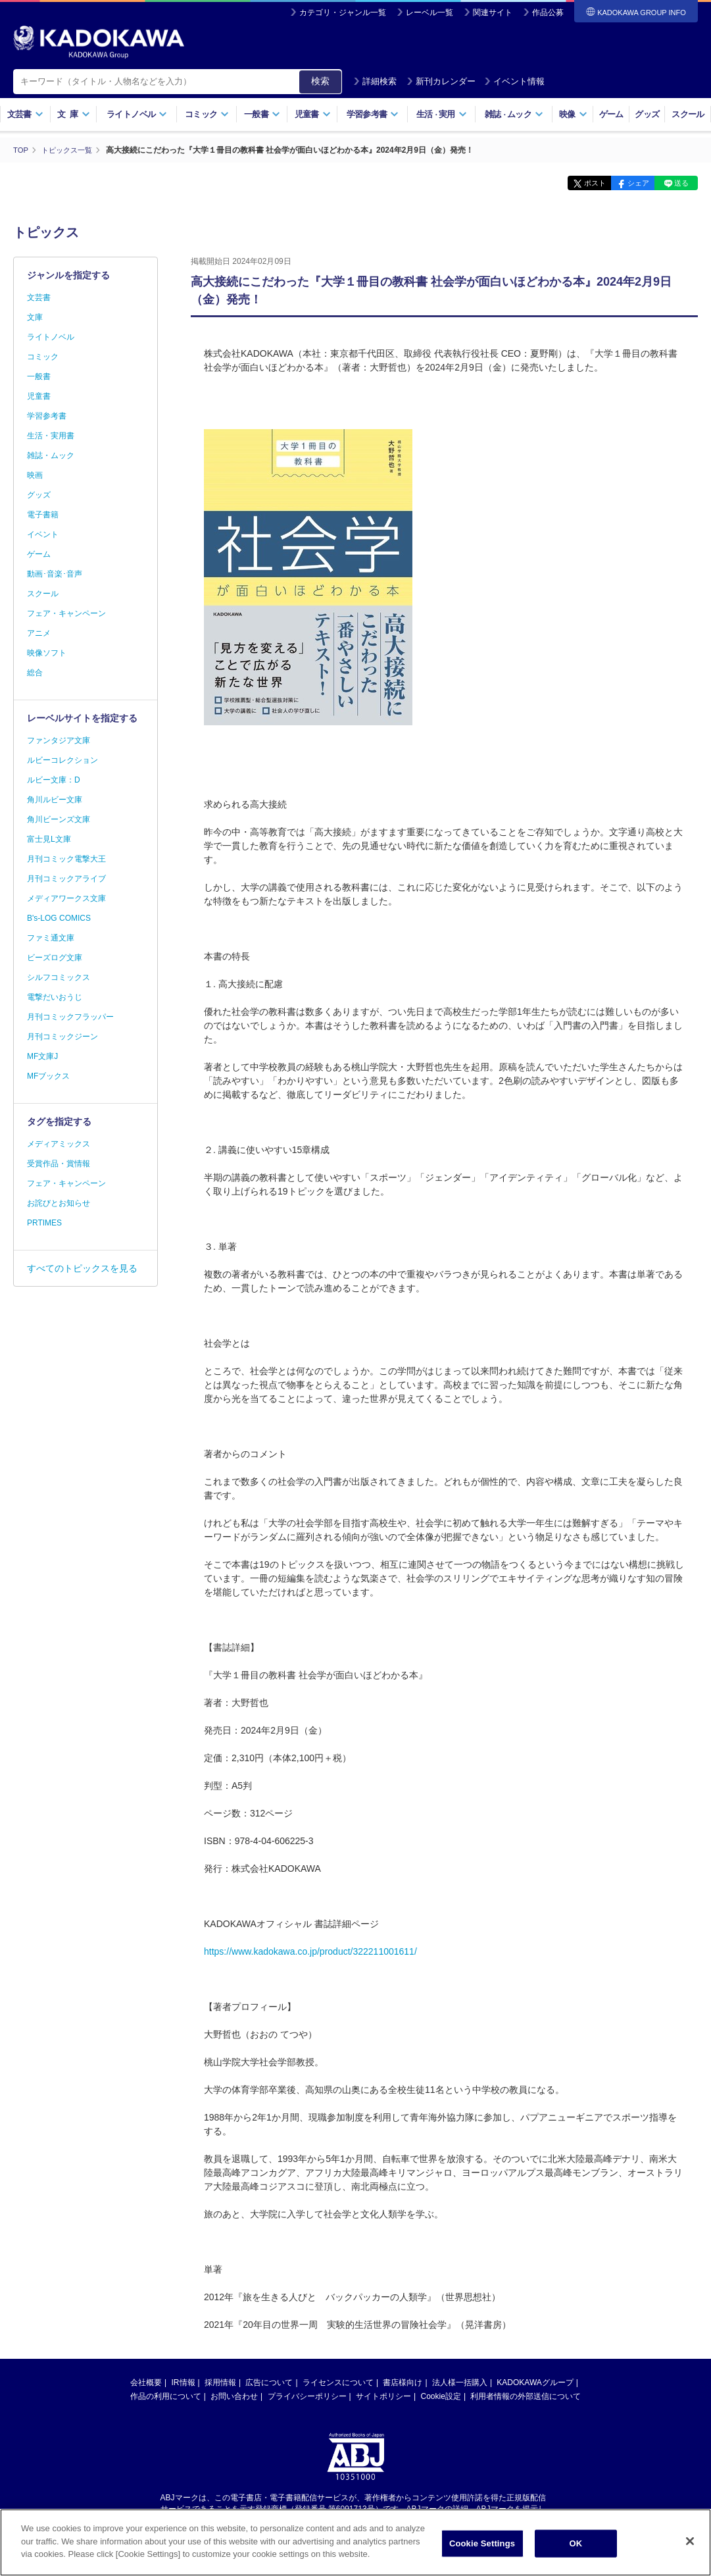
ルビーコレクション (62, 760)
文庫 (35, 317)
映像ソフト (46, 652)
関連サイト (492, 12)
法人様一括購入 (459, 2381)
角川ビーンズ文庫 (58, 819)
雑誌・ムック (50, 455)
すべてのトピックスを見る (82, 1268)
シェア (627, 183)
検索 (320, 81)
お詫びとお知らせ (58, 1203)
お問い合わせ (234, 2395)
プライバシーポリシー (307, 2395)
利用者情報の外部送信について (525, 2395)
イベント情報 (514, 81)
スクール (688, 114)
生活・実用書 (50, 435)
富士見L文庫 (49, 839)
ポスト (576, 183)
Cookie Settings (482, 2545)
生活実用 (441, 114)
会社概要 (146, 2381)
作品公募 (548, 12)
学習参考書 (373, 114)
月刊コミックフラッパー (70, 1016)
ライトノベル (137, 114)
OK (576, 2545)
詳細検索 (375, 81)
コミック (207, 114)
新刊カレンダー (441, 81)
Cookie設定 (441, 2395)
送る (678, 183)
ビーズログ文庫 (54, 957)
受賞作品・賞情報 (58, 1163)
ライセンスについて (338, 2381)
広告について (269, 2381)
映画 (35, 475)
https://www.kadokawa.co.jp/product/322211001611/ (310, 1950)
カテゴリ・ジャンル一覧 (342, 12)
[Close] (689, 2542)
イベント (43, 534)
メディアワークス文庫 (66, 898)
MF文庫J (42, 1056)
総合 (35, 672)
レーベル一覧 (429, 12)
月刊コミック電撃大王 (66, 858)
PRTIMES (44, 1222)
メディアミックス (58, 1143)
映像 (573, 114)
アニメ (39, 633)
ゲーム (611, 114)
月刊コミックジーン (62, 1036)
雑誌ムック (514, 114)
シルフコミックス (58, 977)
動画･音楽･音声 (54, 574)
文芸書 (25, 114)
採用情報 (220, 2381)
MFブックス (48, 1076)
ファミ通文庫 (50, 937)
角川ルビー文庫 (54, 799)
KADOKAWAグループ (535, 2381)
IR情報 (183, 2381)
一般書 (262, 114)
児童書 (313, 114)
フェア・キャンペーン (66, 613)
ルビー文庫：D (53, 780)
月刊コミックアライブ (66, 878)
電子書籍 (43, 514)
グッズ (647, 114)
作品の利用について (165, 2395)
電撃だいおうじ (54, 997)
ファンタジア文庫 (58, 740)
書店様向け (402, 2381)
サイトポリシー (383, 2395)
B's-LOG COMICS (59, 918)
